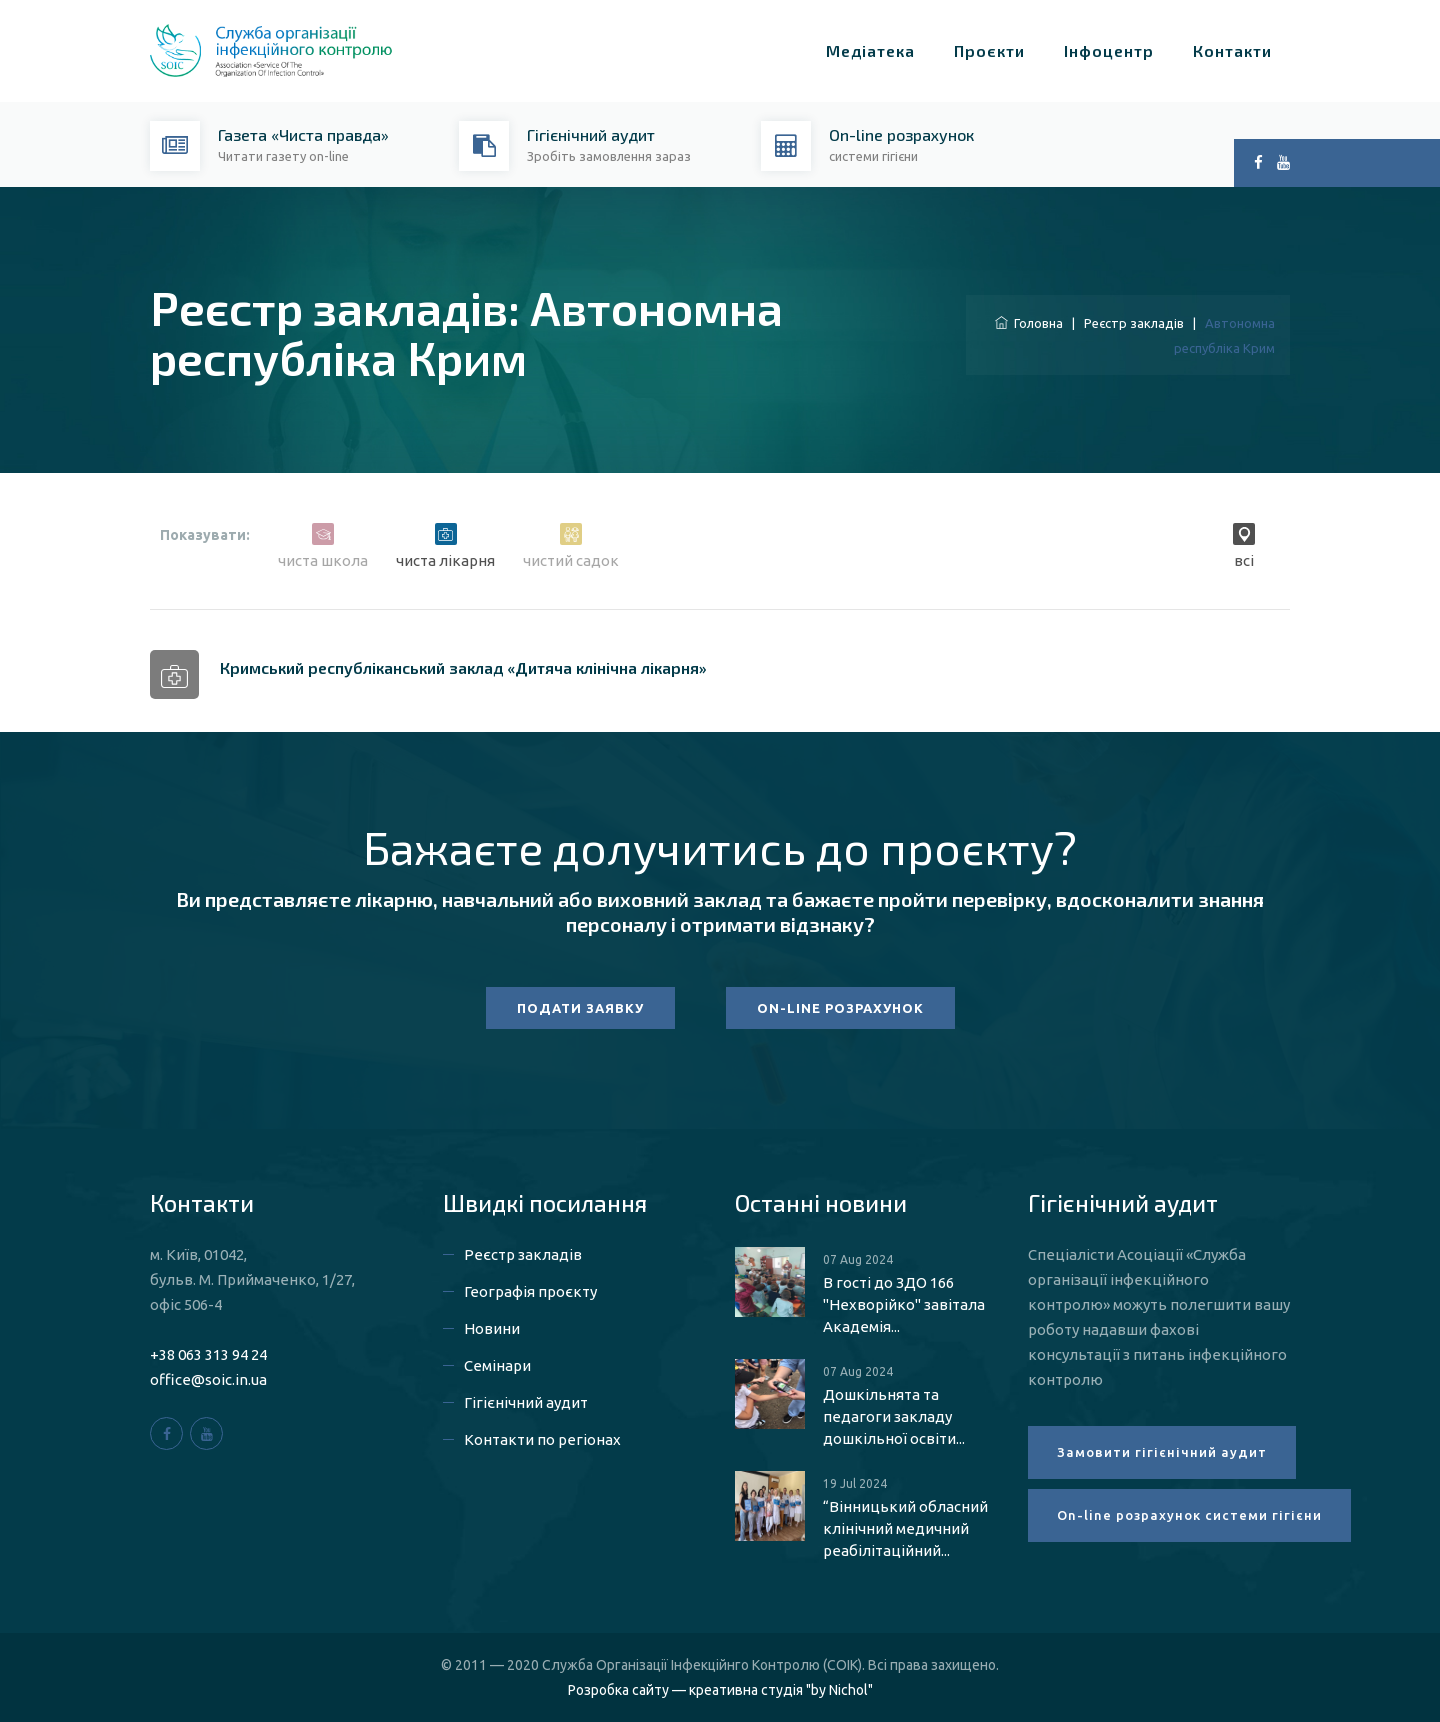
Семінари (497, 1365)
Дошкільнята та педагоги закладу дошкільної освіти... (894, 1416)
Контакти (1232, 50)
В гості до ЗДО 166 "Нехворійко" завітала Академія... (904, 1304)
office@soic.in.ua (208, 1379)
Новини (492, 1328)
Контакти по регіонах (542, 1439)
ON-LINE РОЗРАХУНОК (840, 1008)
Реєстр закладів (1134, 323)
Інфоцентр (1109, 50)
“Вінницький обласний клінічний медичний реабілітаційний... (905, 1528)
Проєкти (989, 50)
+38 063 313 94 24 (208, 1354)
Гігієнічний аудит (526, 1402)
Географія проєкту (530, 1291)
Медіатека (870, 50)
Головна (1029, 323)
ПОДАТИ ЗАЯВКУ (580, 1008)
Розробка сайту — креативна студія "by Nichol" (720, 1690)
